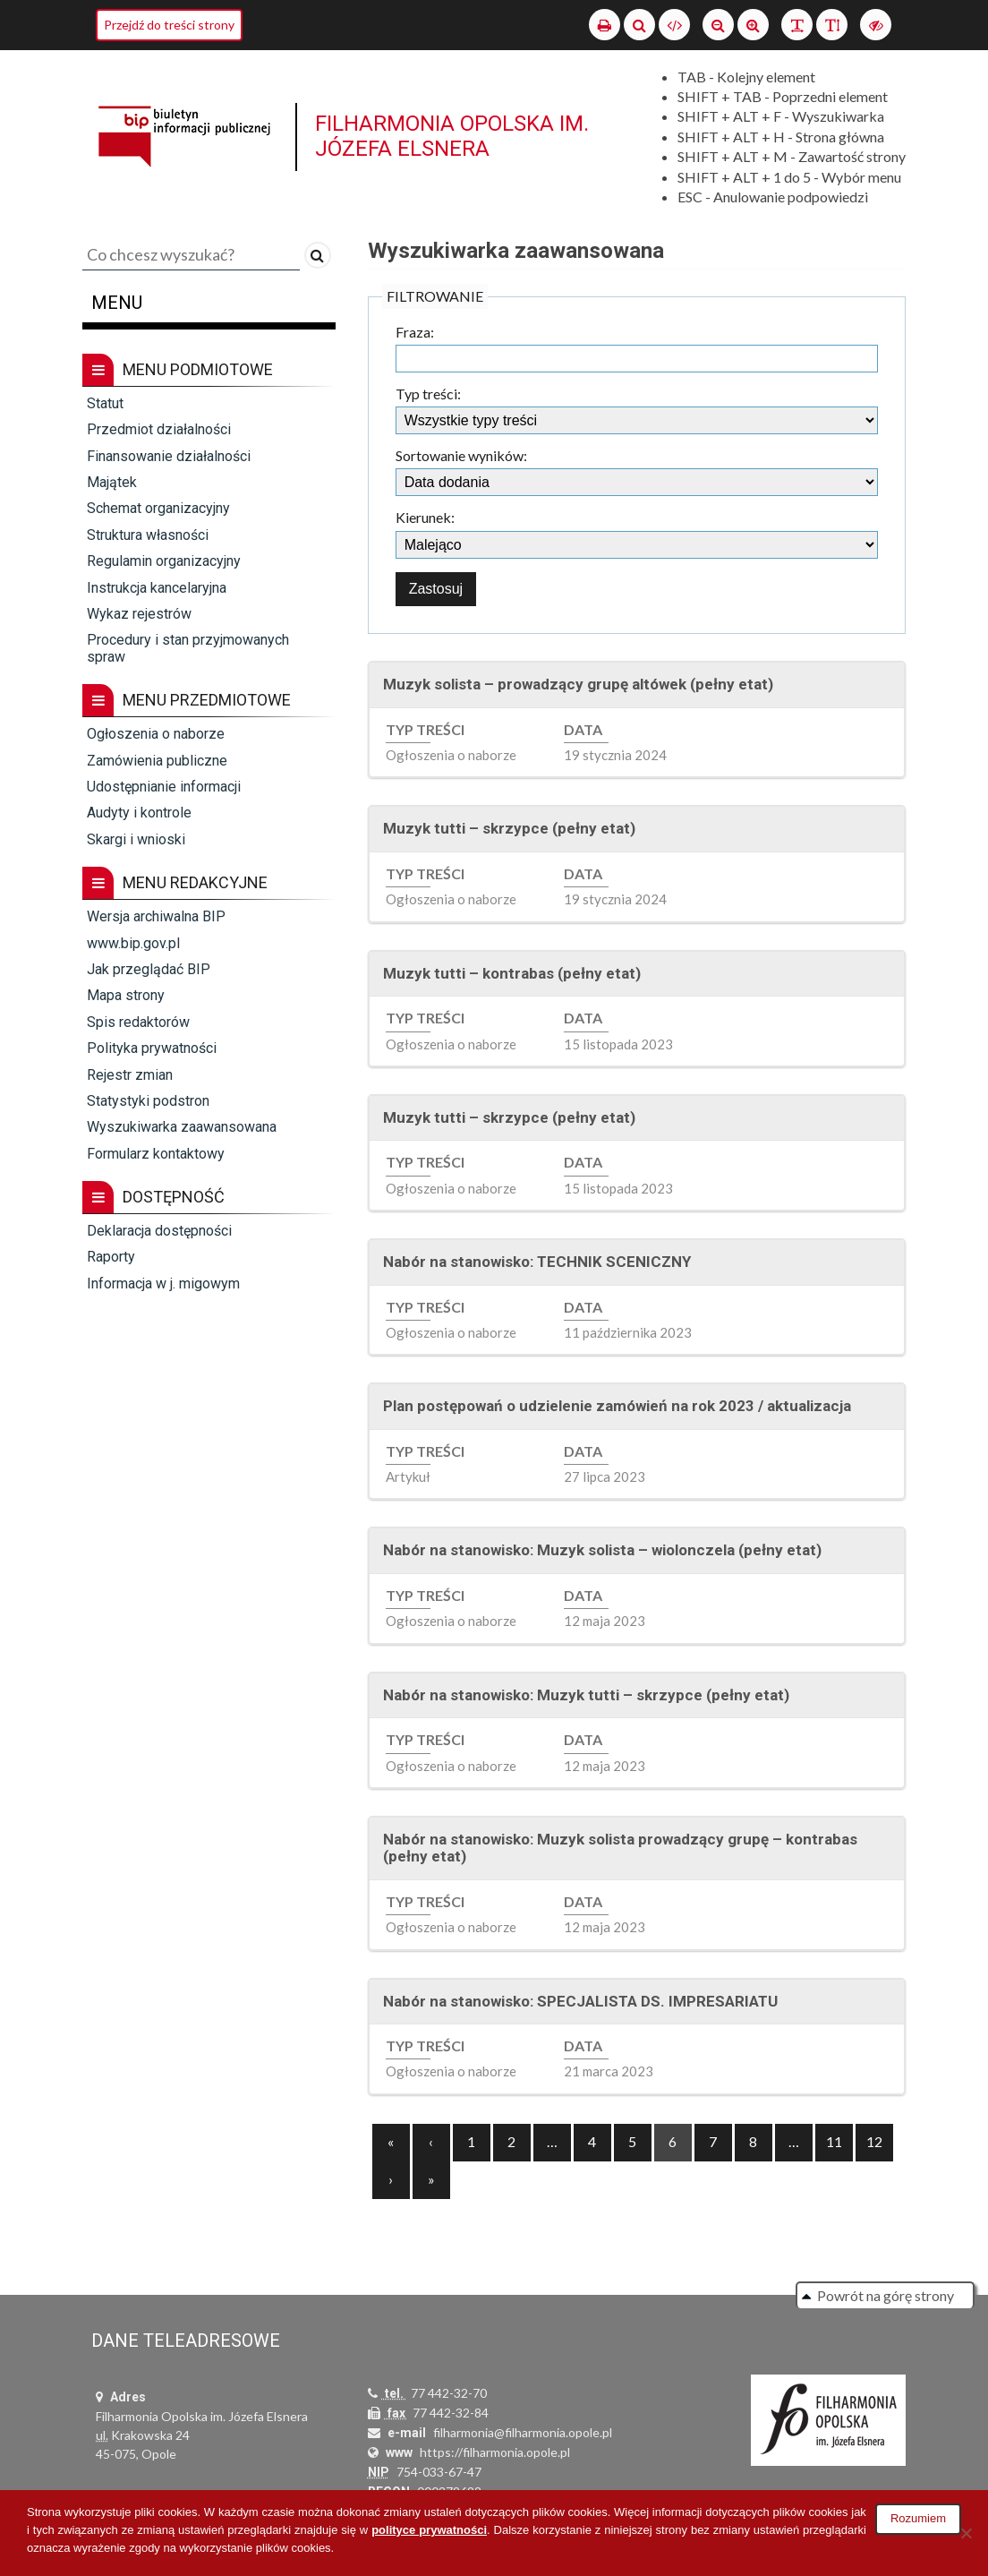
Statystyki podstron (148, 1100)
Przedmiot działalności (159, 429)
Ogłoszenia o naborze (156, 733)
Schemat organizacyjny (158, 508)
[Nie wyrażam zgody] (966, 2533)
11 (834, 2141)
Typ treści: (428, 394)
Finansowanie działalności (169, 456)
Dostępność (153, 1197)
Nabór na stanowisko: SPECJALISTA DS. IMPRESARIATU (580, 2001)
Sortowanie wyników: (461, 456)
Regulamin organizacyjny (164, 560)
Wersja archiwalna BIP (156, 916)
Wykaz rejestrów (139, 613)
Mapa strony (126, 995)
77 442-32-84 (451, 2412)
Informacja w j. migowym (163, 1283)
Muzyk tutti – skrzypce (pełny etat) (509, 828)
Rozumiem (918, 2518)
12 (874, 2141)
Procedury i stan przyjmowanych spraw (188, 647)
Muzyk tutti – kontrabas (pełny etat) (512, 973)
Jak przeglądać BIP (148, 969)
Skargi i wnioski (136, 839)
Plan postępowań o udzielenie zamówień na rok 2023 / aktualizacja (617, 1406)
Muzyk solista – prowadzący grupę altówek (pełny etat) (578, 684)
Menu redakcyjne (175, 883)
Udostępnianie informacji (164, 786)
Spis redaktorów (138, 1022)
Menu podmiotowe (177, 370)
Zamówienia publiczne (157, 760)
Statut (105, 403)
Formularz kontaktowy (156, 1153)
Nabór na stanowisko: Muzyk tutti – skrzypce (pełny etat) (586, 1695)
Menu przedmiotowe (186, 700)
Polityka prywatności (152, 1048)
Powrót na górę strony (885, 2295)
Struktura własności (148, 534)
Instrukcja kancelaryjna (156, 587)
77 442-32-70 (449, 2393)
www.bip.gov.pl (133, 943)
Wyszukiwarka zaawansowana (182, 1126)
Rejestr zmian (130, 1074)
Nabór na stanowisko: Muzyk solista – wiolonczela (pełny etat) (602, 1550)
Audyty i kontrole (139, 812)
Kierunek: (425, 517)
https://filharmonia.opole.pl (495, 2452)
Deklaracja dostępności (159, 1230)
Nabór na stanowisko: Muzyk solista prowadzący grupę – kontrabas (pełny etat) (620, 1848)
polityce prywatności (429, 2530)
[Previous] (391, 2143)
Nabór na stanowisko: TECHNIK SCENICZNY (537, 1262)
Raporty (111, 1256)
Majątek (112, 482)
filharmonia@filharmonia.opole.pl (522, 2432)
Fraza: (415, 332)
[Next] (431, 2180)
